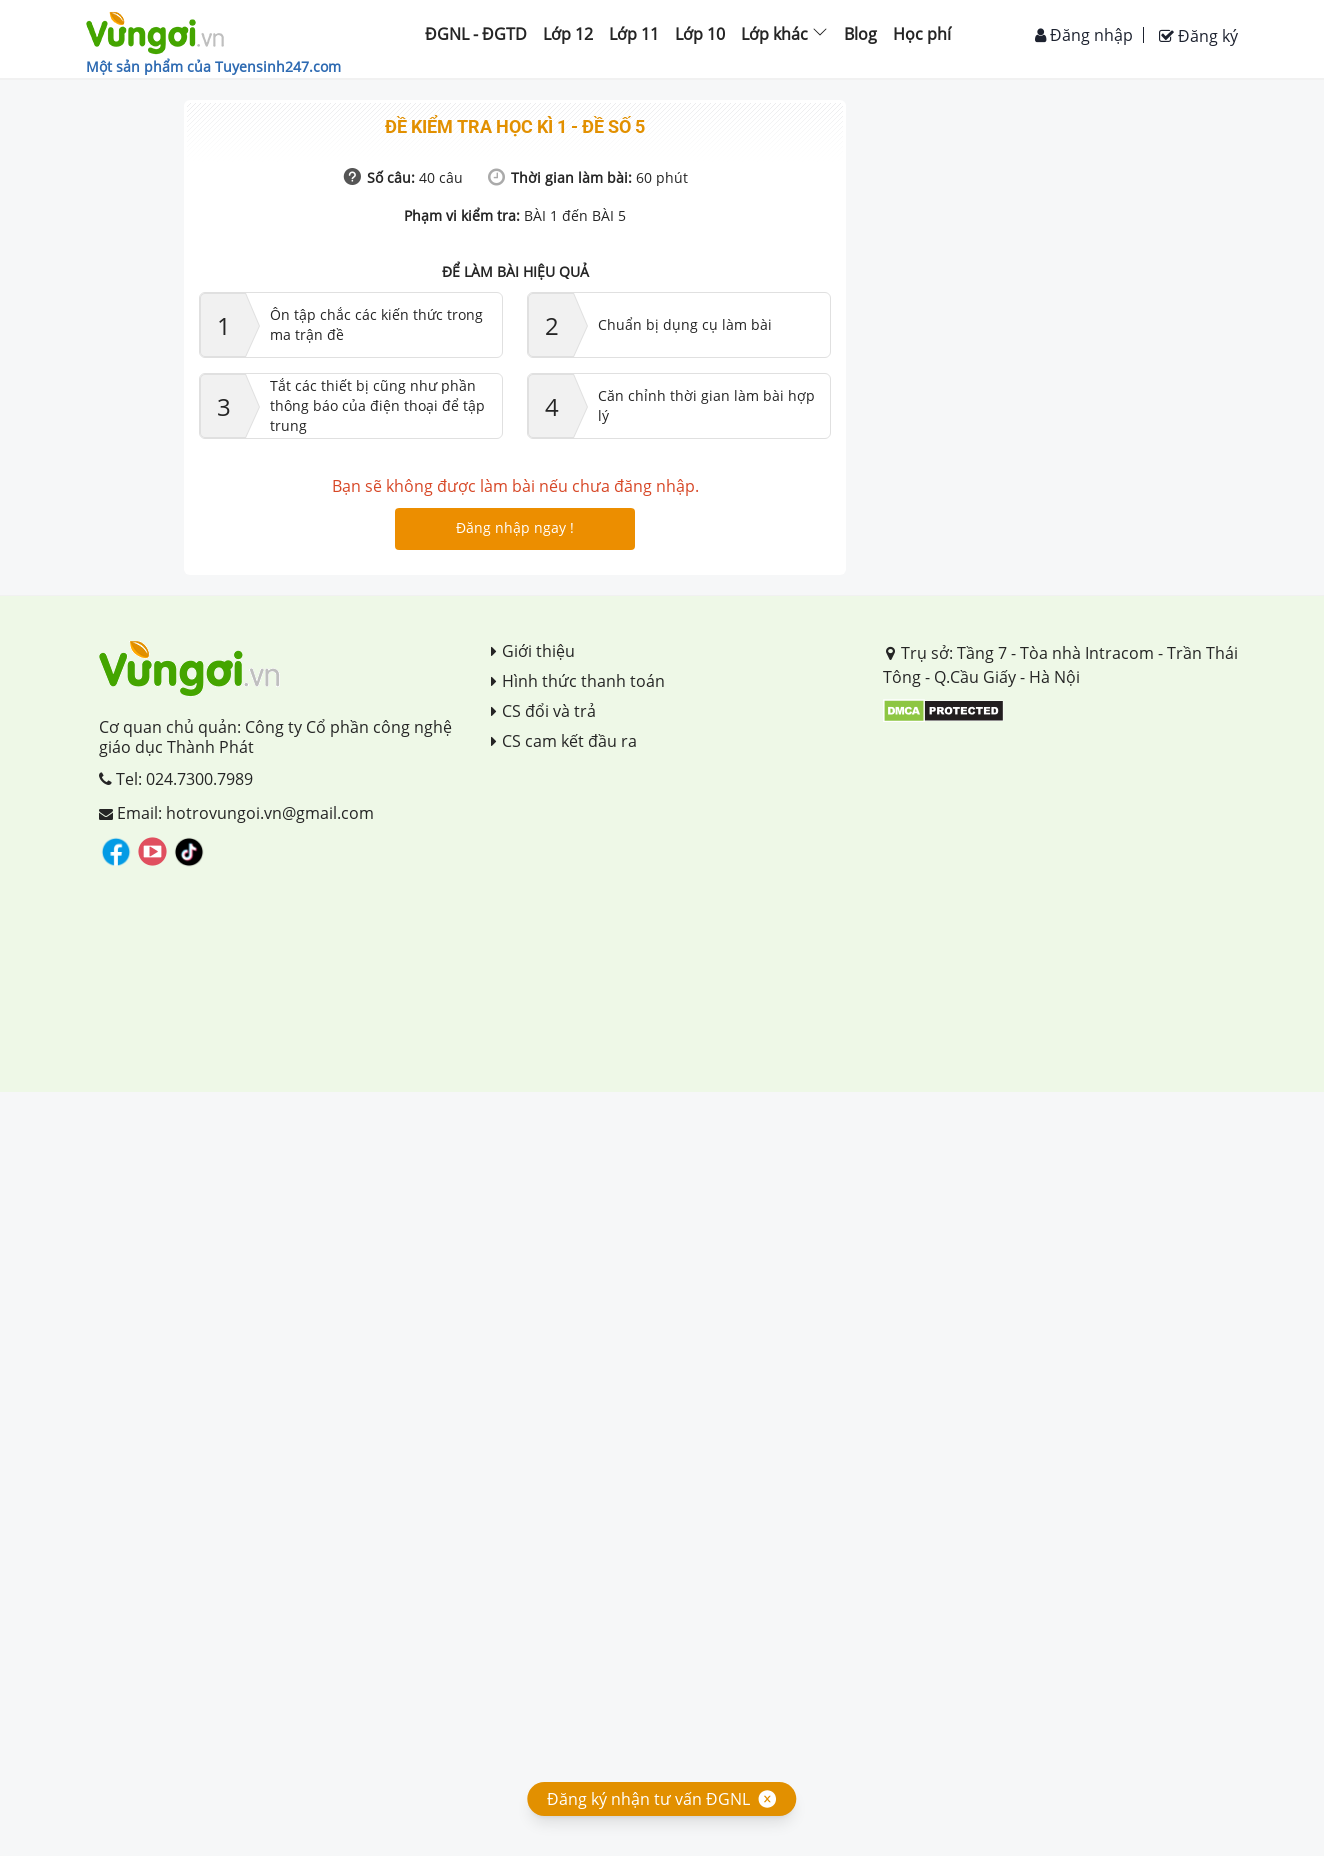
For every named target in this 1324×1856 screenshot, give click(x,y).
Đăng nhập (1084, 35)
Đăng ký (1198, 36)
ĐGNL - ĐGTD (476, 34)
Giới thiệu (533, 651)
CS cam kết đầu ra (564, 741)
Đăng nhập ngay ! (515, 527)
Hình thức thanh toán (578, 681)
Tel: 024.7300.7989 (176, 779)
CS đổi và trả (543, 711)
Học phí (922, 34)
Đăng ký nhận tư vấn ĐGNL (648, 1799)
